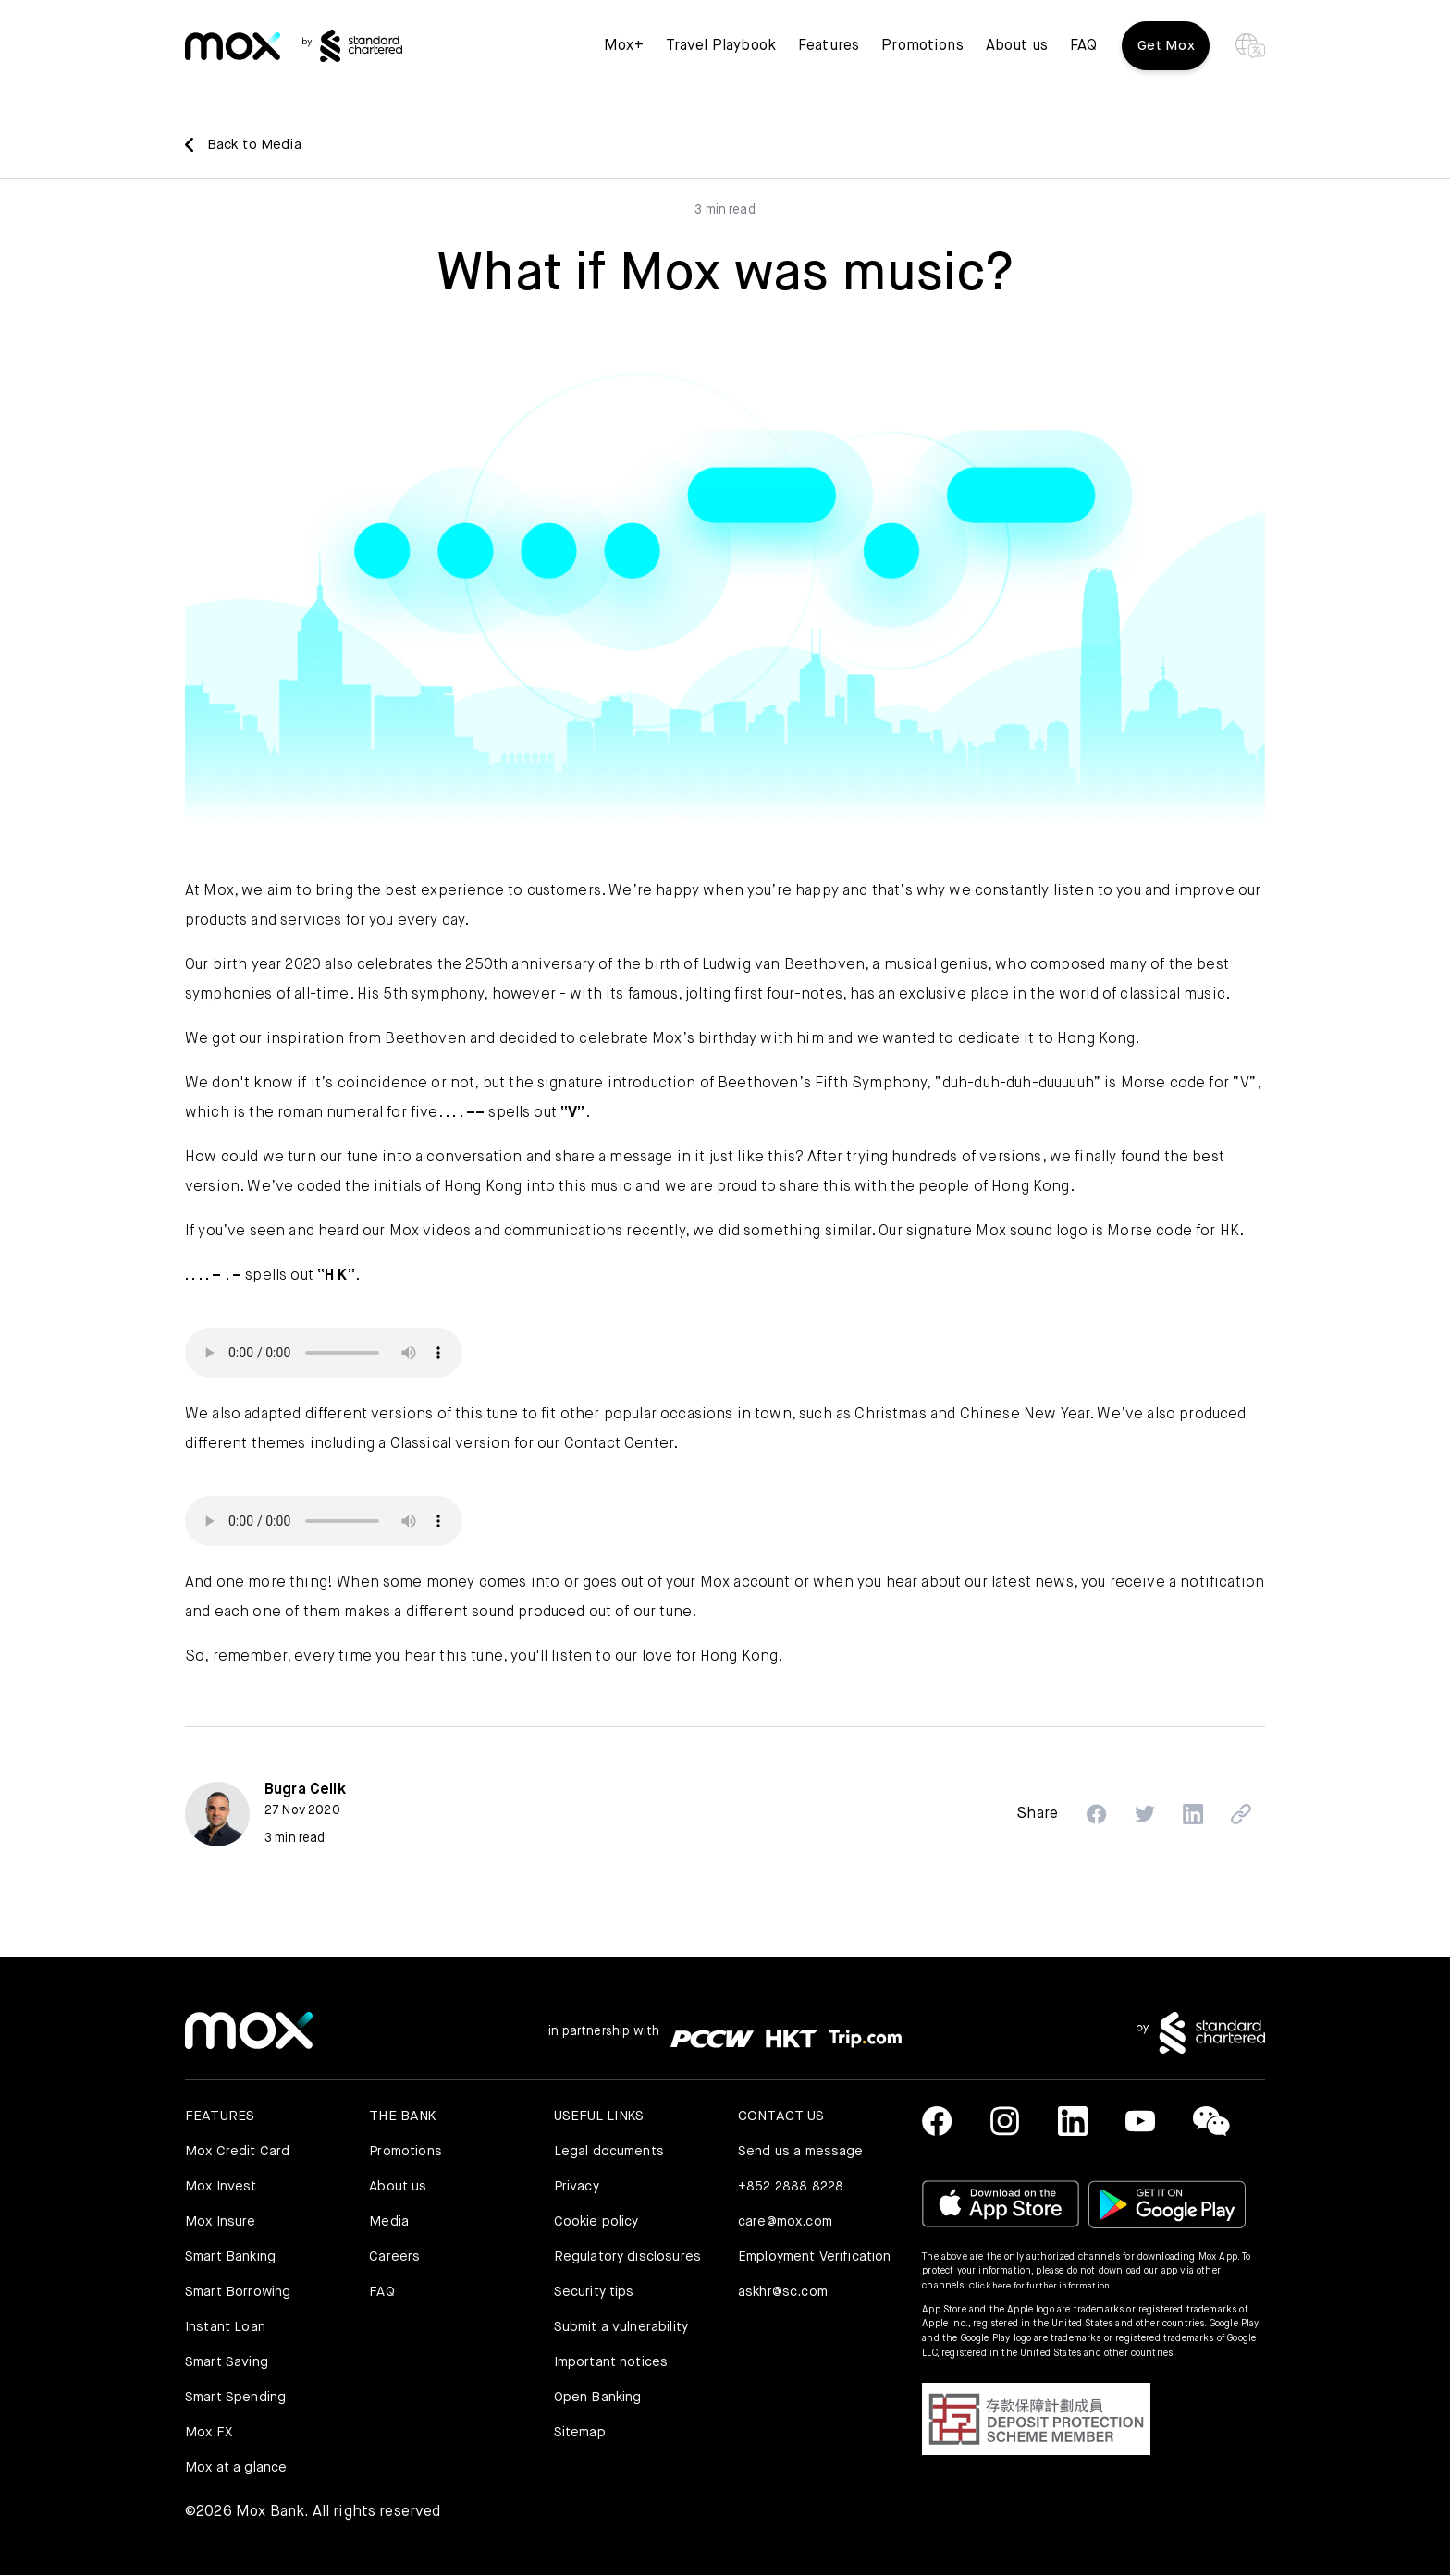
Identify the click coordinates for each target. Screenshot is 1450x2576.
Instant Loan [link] (225, 2328)
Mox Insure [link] (221, 2222)
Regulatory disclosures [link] (629, 2257)
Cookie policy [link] (599, 2222)
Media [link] (389, 2222)
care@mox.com (789, 2222)
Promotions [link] (920, 55)
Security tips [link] (596, 2293)
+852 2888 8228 (792, 2187)
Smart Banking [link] (232, 2257)
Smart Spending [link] (237, 2398)
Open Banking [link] (599, 2398)
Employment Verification (779, 2268)
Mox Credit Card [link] (238, 2152)
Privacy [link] (578, 2187)
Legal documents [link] (610, 2152)
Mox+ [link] (621, 55)
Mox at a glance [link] (237, 2468)
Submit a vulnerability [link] (624, 2328)
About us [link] (1014, 55)
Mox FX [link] (209, 2433)
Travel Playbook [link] (718, 55)
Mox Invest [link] (222, 2187)
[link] (241, 56)
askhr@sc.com (785, 2314)
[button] (1084, 1815)
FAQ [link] (1080, 55)
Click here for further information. (1045, 2286)
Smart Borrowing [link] (239, 2293)
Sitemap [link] (581, 2433)
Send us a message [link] (802, 2152)
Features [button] (825, 55)
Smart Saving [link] (228, 2363)
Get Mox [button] (1165, 55)
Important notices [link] (613, 2363)
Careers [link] (394, 2257)
